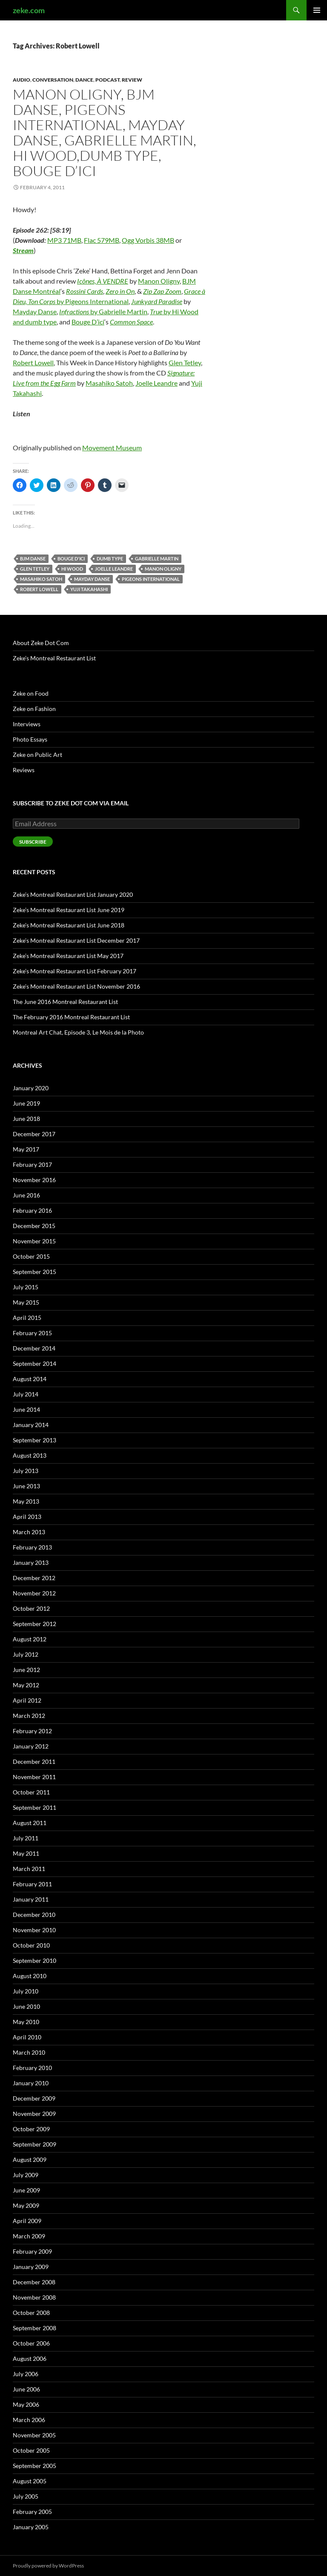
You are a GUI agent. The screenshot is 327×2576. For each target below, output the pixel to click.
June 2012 (26, 1669)
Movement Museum (112, 448)
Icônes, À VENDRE (102, 281)
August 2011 (29, 1822)
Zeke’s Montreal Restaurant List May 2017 (68, 955)
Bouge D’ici (88, 322)
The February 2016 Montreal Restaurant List (71, 1017)
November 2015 (34, 1241)
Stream (23, 250)
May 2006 (26, 2404)
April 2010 (27, 2037)
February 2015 (32, 1332)
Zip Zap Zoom (162, 291)
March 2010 (29, 2052)
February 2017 (32, 1164)
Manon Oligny (159, 281)
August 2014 (29, 1378)
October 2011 (31, 1792)
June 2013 (26, 1486)
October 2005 (31, 2450)
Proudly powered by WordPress (48, 2565)
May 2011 (26, 1853)
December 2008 (34, 2282)
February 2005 (32, 2511)
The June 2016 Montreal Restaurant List (65, 1001)
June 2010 (26, 2006)
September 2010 (34, 1960)
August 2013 (29, 1455)
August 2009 (29, 2159)
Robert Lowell (33, 362)
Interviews (26, 724)
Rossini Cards (84, 291)
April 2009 (27, 2220)
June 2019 (26, 1103)
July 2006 (25, 2373)
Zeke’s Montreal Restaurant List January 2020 (73, 894)
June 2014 (26, 1409)
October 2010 (31, 1945)
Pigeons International (151, 579)
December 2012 (34, 1577)
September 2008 (34, 2327)
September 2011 (34, 1807)
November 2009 (34, 2113)
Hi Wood (72, 568)
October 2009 (31, 2128)
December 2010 (34, 1914)
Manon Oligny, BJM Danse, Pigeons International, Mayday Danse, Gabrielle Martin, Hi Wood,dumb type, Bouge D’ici (104, 132)
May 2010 (26, 2021)
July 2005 (25, 2496)
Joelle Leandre (156, 383)
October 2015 (31, 1256)
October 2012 (31, 1608)
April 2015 (27, 1317)
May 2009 (26, 2205)
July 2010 (25, 1991)
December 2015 (34, 1225)
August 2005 (29, 2481)
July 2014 (25, 1394)
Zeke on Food (31, 693)
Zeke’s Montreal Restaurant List (54, 658)
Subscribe (32, 842)
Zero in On (120, 291)
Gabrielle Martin (156, 558)
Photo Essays (30, 739)
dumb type (110, 558)
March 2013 (29, 1531)
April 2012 (27, 1700)
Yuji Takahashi (89, 589)
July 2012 (25, 1654)
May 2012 (26, 1685)
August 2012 (29, 1639)
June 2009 (26, 2190)
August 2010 (29, 1975)
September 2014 (34, 1363)
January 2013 (31, 1562)
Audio (21, 80)
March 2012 (29, 1715)
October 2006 (31, 2343)
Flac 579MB (101, 240)
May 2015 (26, 1302)
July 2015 (25, 1287)
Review (132, 80)
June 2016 (26, 1195)
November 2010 (34, 1929)
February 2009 (32, 2251)
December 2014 (34, 1348)
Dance (84, 80)
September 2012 (34, 1623)
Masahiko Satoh (109, 383)
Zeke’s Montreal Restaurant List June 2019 (68, 909)
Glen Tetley (185, 362)
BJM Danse (33, 558)
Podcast (107, 80)
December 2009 (34, 2098)
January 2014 (31, 1424)
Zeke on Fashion (34, 708)
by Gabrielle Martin (103, 311)
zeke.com (29, 10)
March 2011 (29, 1868)
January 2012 (31, 1746)
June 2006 (26, 2389)
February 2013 (32, 1547)
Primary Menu (317, 10)
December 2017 (34, 1133)
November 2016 (34, 1179)
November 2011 (34, 1776)
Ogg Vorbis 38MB (148, 240)
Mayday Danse (35, 311)
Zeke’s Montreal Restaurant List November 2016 (76, 986)
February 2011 (32, 1884)
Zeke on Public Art (37, 754)
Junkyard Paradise (156, 301)
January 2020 (31, 1088)
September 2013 (34, 1440)
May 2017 (26, 1149)
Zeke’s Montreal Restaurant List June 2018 (68, 925)
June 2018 (26, 1118)
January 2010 (31, 2083)
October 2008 (31, 2312)
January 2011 (31, 1899)
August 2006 (29, 2358)
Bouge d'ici (71, 558)
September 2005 (34, 2465)
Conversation (52, 80)
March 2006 (29, 2419)
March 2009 (29, 2236)
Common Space (131, 322)
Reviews (23, 769)
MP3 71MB (64, 240)
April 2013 (27, 1516)
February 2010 (32, 2067)
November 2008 (34, 2297)
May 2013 (26, 1501)
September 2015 (34, 1271)
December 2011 (34, 1761)
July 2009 (25, 2174)
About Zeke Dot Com (41, 642)
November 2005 (34, 2435)
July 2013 (25, 1470)
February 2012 (32, 1730)
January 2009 (31, 2266)
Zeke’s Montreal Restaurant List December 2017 (76, 940)
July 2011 (25, 1838)
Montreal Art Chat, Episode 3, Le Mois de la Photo (78, 1032)
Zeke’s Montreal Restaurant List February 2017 (74, 971)
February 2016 (32, 1210)
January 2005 (31, 2527)
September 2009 (34, 2144)
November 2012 (34, 1593)
